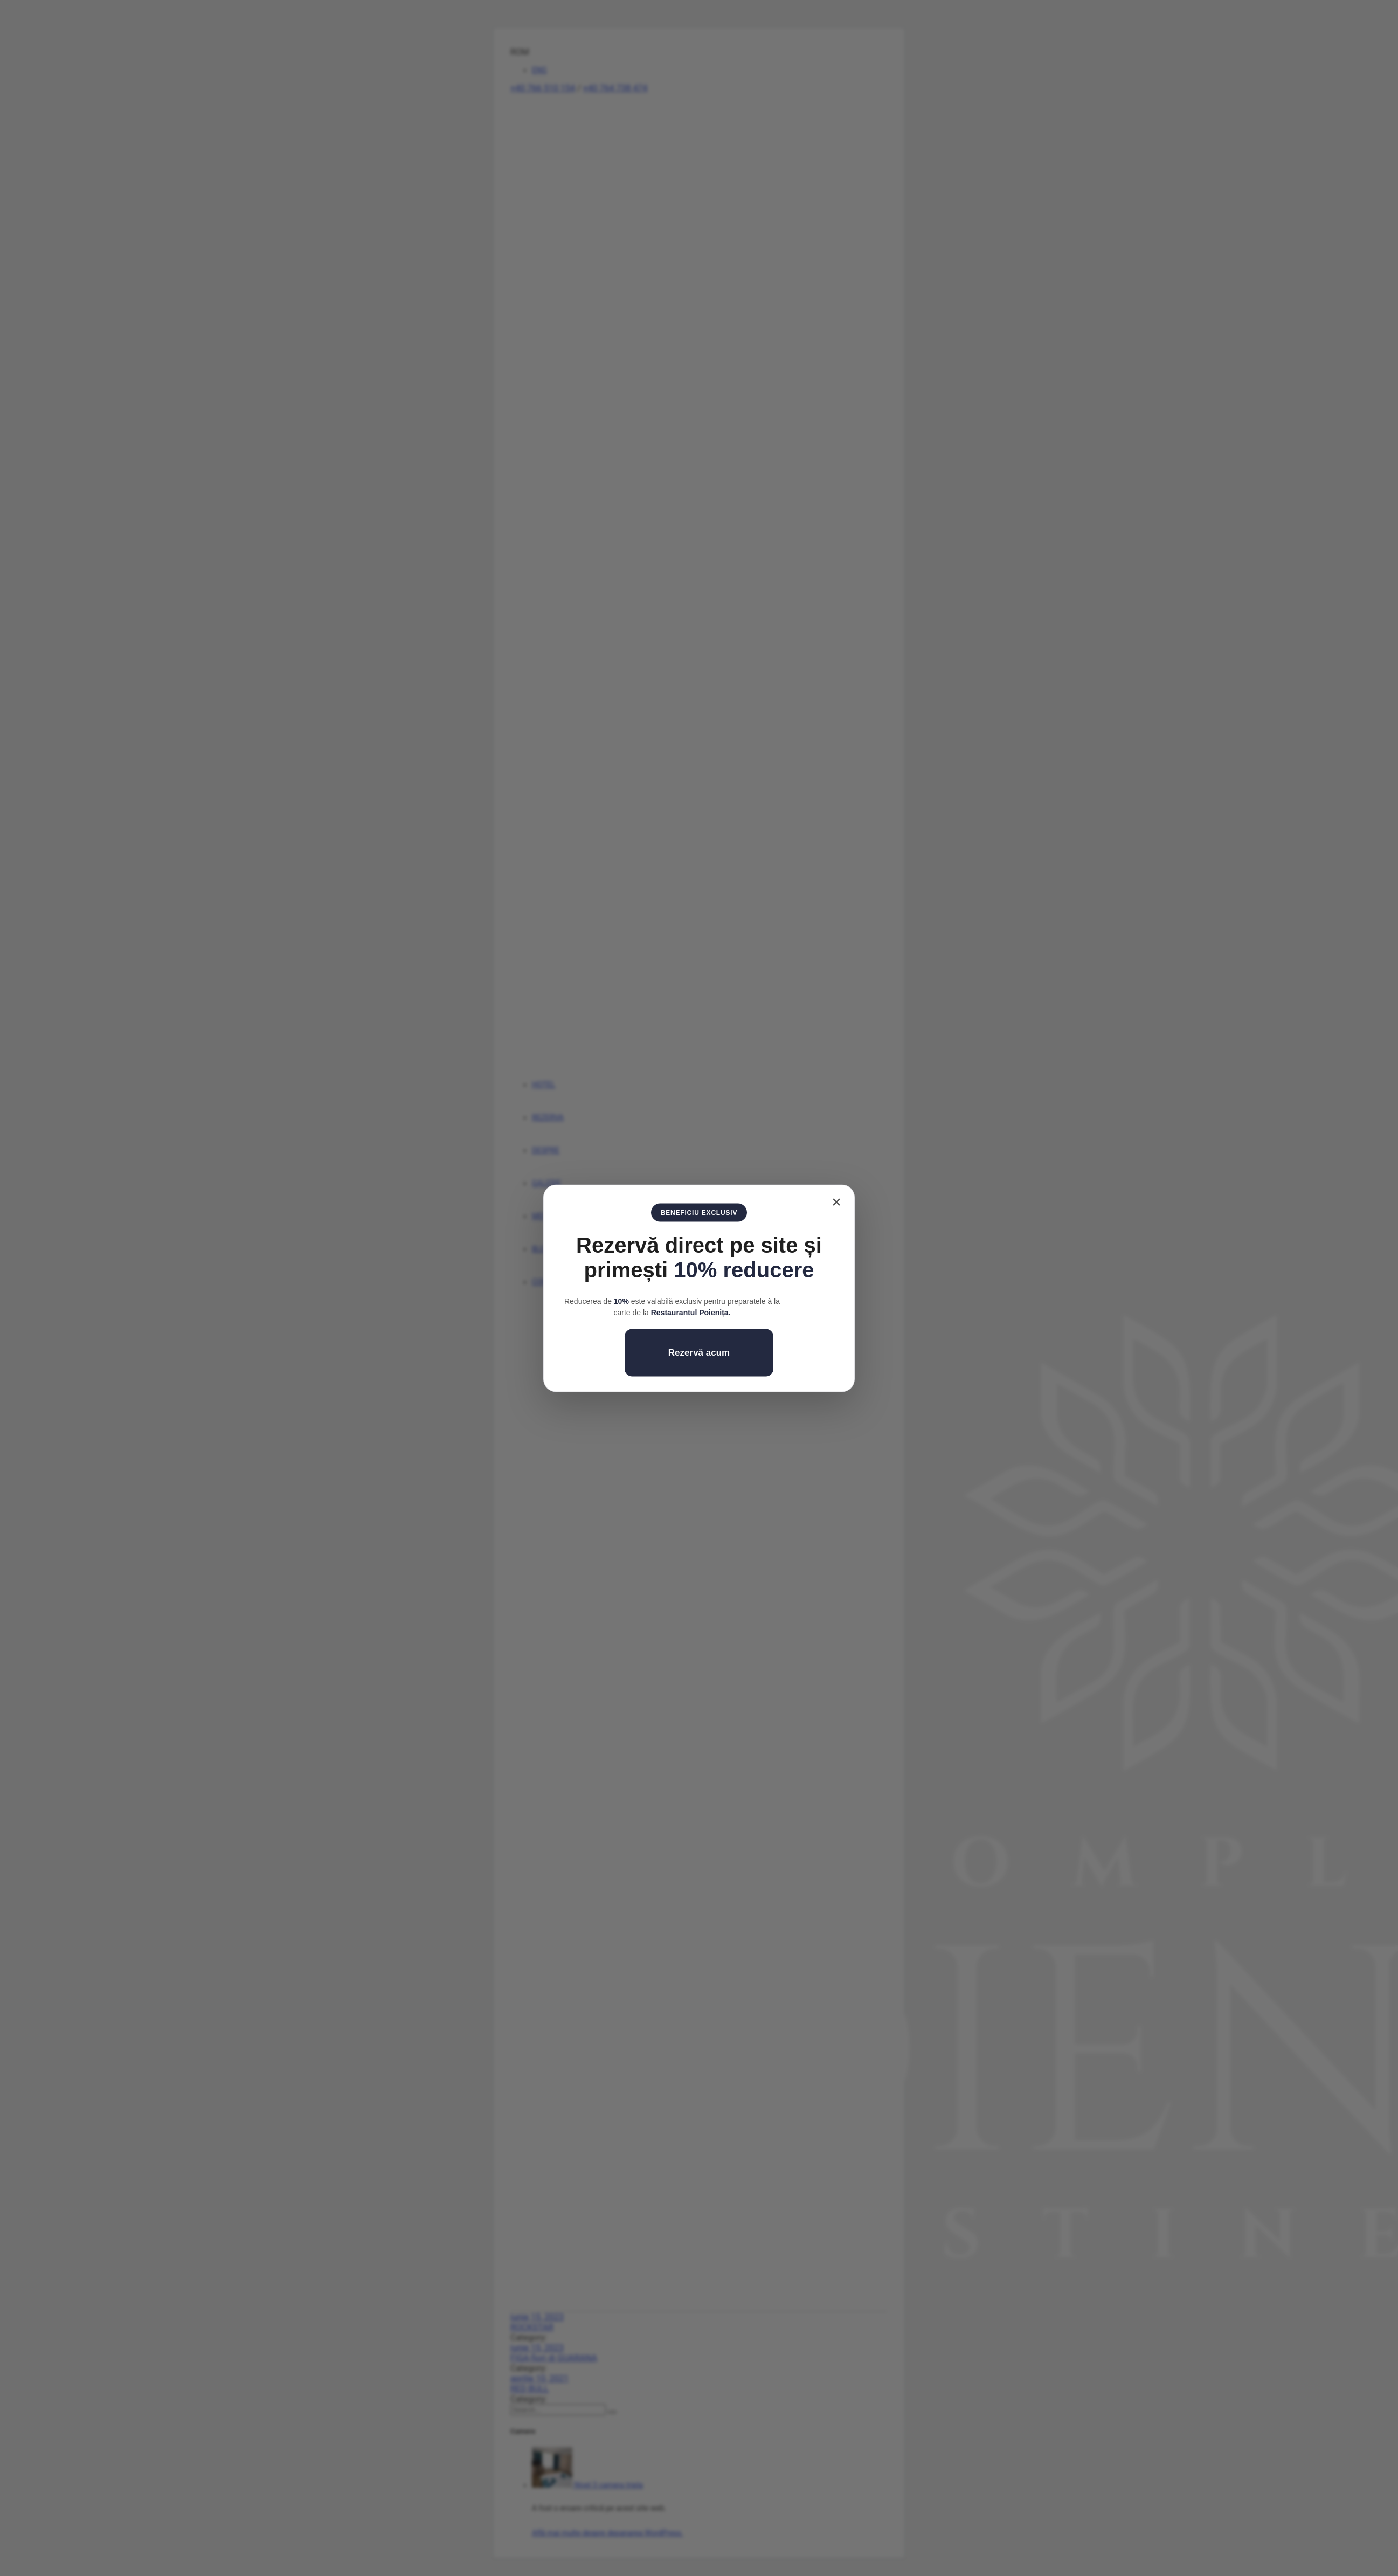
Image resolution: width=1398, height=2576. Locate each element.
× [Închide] (836, 1201)
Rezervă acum (699, 1352)
